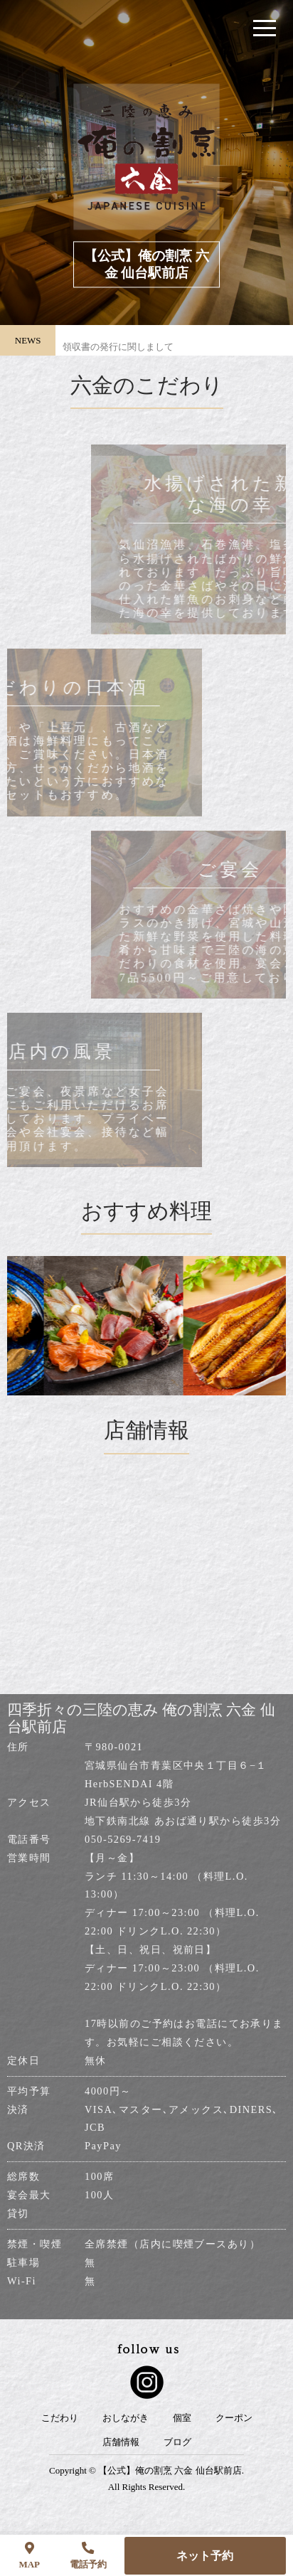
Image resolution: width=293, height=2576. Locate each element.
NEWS (28, 340)
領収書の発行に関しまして (118, 355)
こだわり (59, 2418)
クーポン (233, 2418)
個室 (182, 2418)
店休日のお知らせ (100, 327)
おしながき (125, 2418)
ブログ (177, 2442)
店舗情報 (120, 2442)
